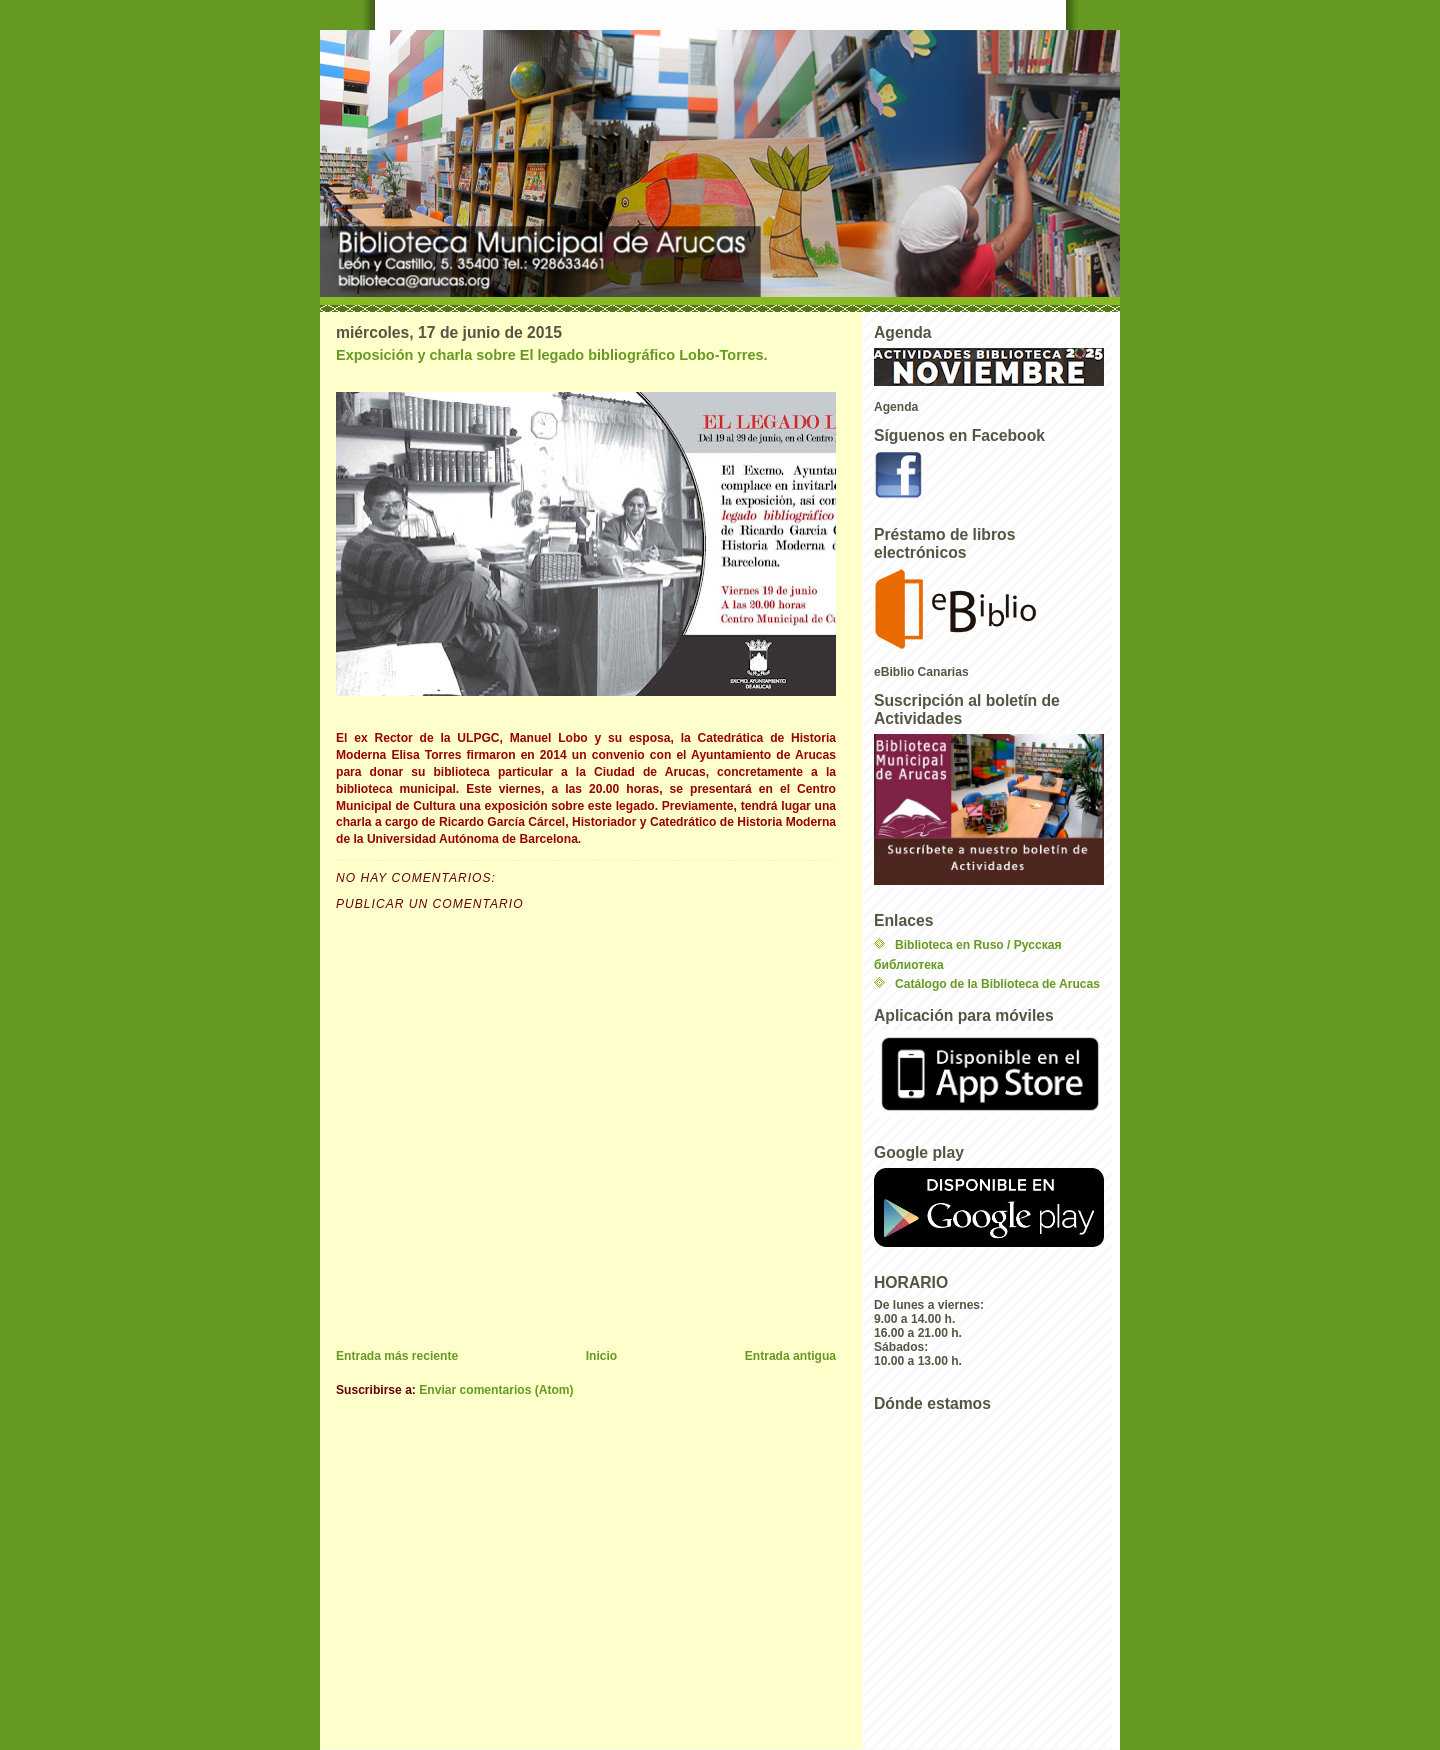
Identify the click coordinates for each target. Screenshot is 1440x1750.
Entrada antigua (790, 1356)
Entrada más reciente (397, 1356)
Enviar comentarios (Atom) (496, 1390)
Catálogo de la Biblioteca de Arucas (997, 984)
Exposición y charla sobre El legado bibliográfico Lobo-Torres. (552, 355)
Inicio (602, 1356)
